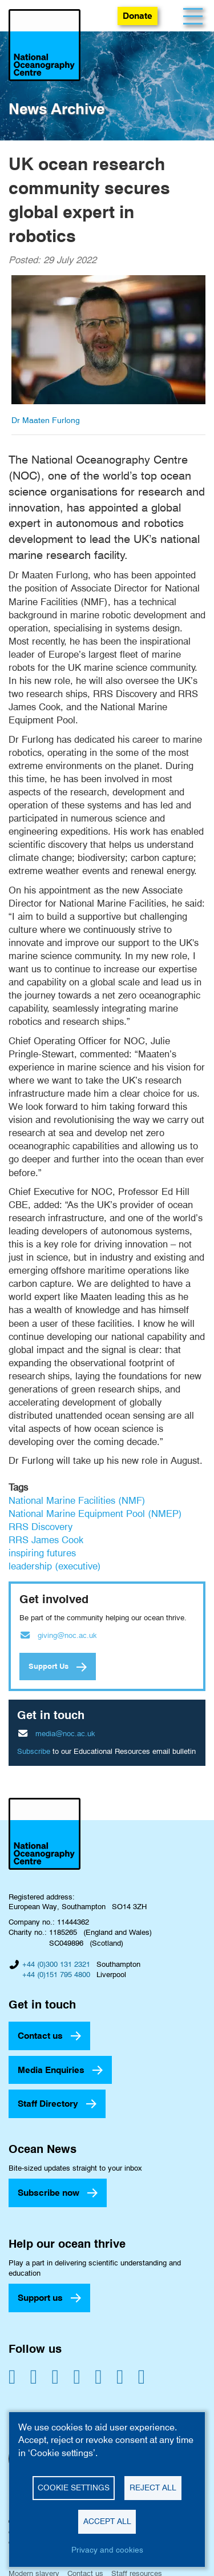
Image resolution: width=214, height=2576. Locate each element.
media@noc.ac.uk (65, 1733)
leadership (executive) (55, 1566)
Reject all (153, 2487)
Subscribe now (48, 2192)
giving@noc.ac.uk (67, 1635)
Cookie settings (74, 2487)
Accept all (107, 2521)
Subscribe (33, 1751)
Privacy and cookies (107, 2549)
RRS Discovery (40, 1526)
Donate (137, 15)
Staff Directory (48, 2103)
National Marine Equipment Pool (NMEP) (95, 1513)
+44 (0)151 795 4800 (56, 1974)
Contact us (40, 2035)
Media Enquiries (51, 2069)
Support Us (48, 1666)
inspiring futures (42, 1553)
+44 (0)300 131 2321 (56, 1964)
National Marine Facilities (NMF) (77, 1500)
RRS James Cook (46, 1539)
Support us (40, 2297)
